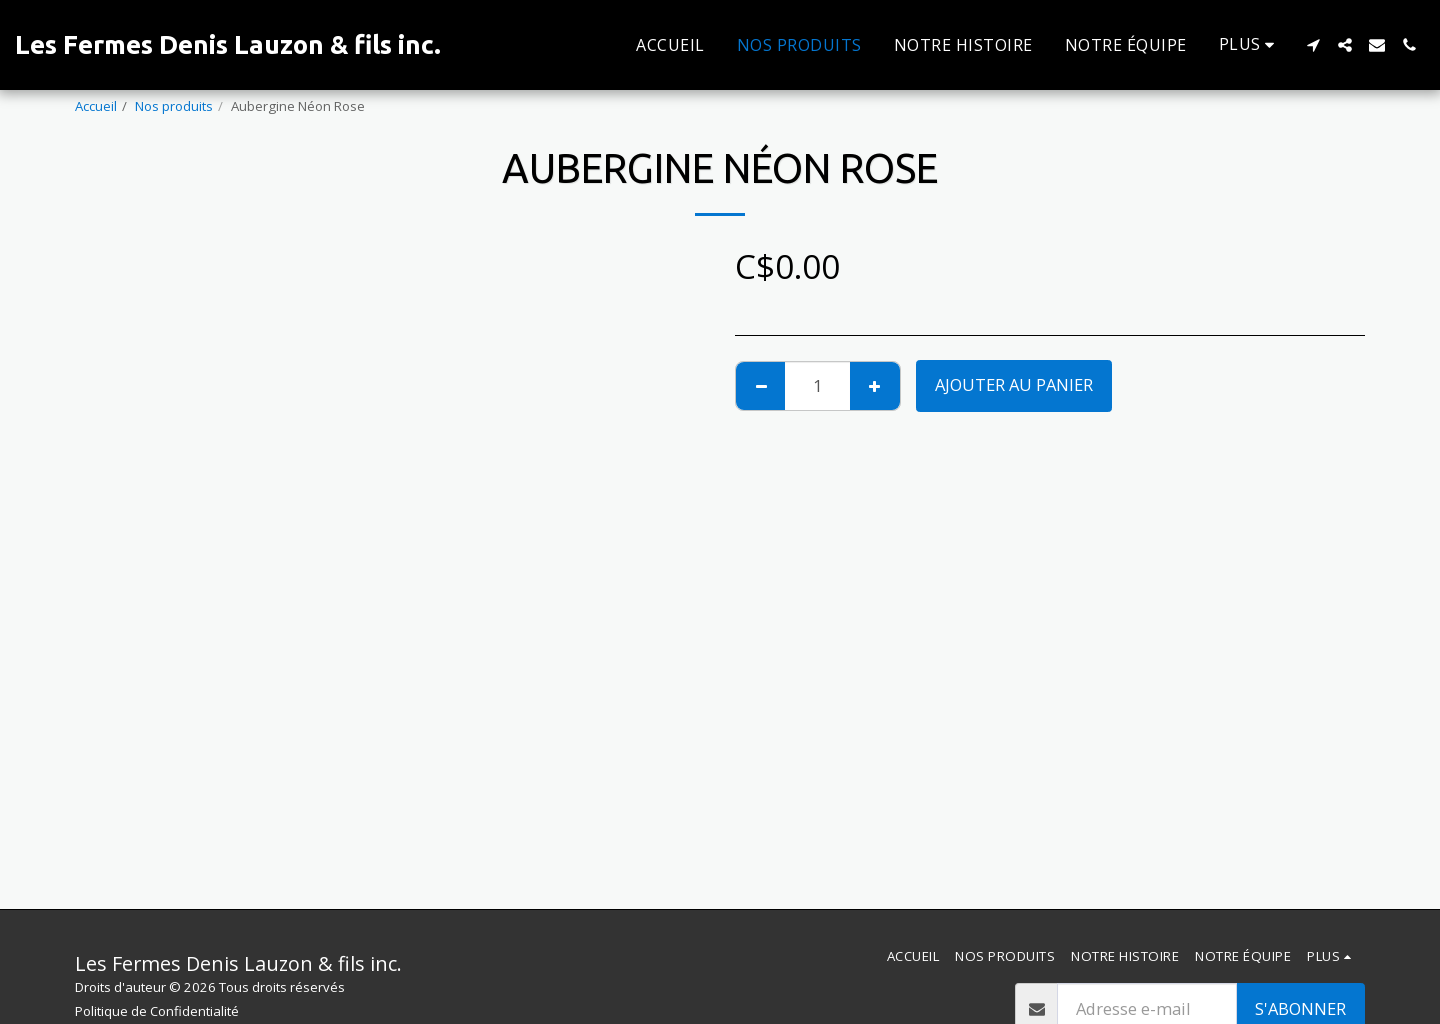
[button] (1313, 45)
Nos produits (174, 106)
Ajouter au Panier (1014, 384)
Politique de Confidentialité (157, 1011)
